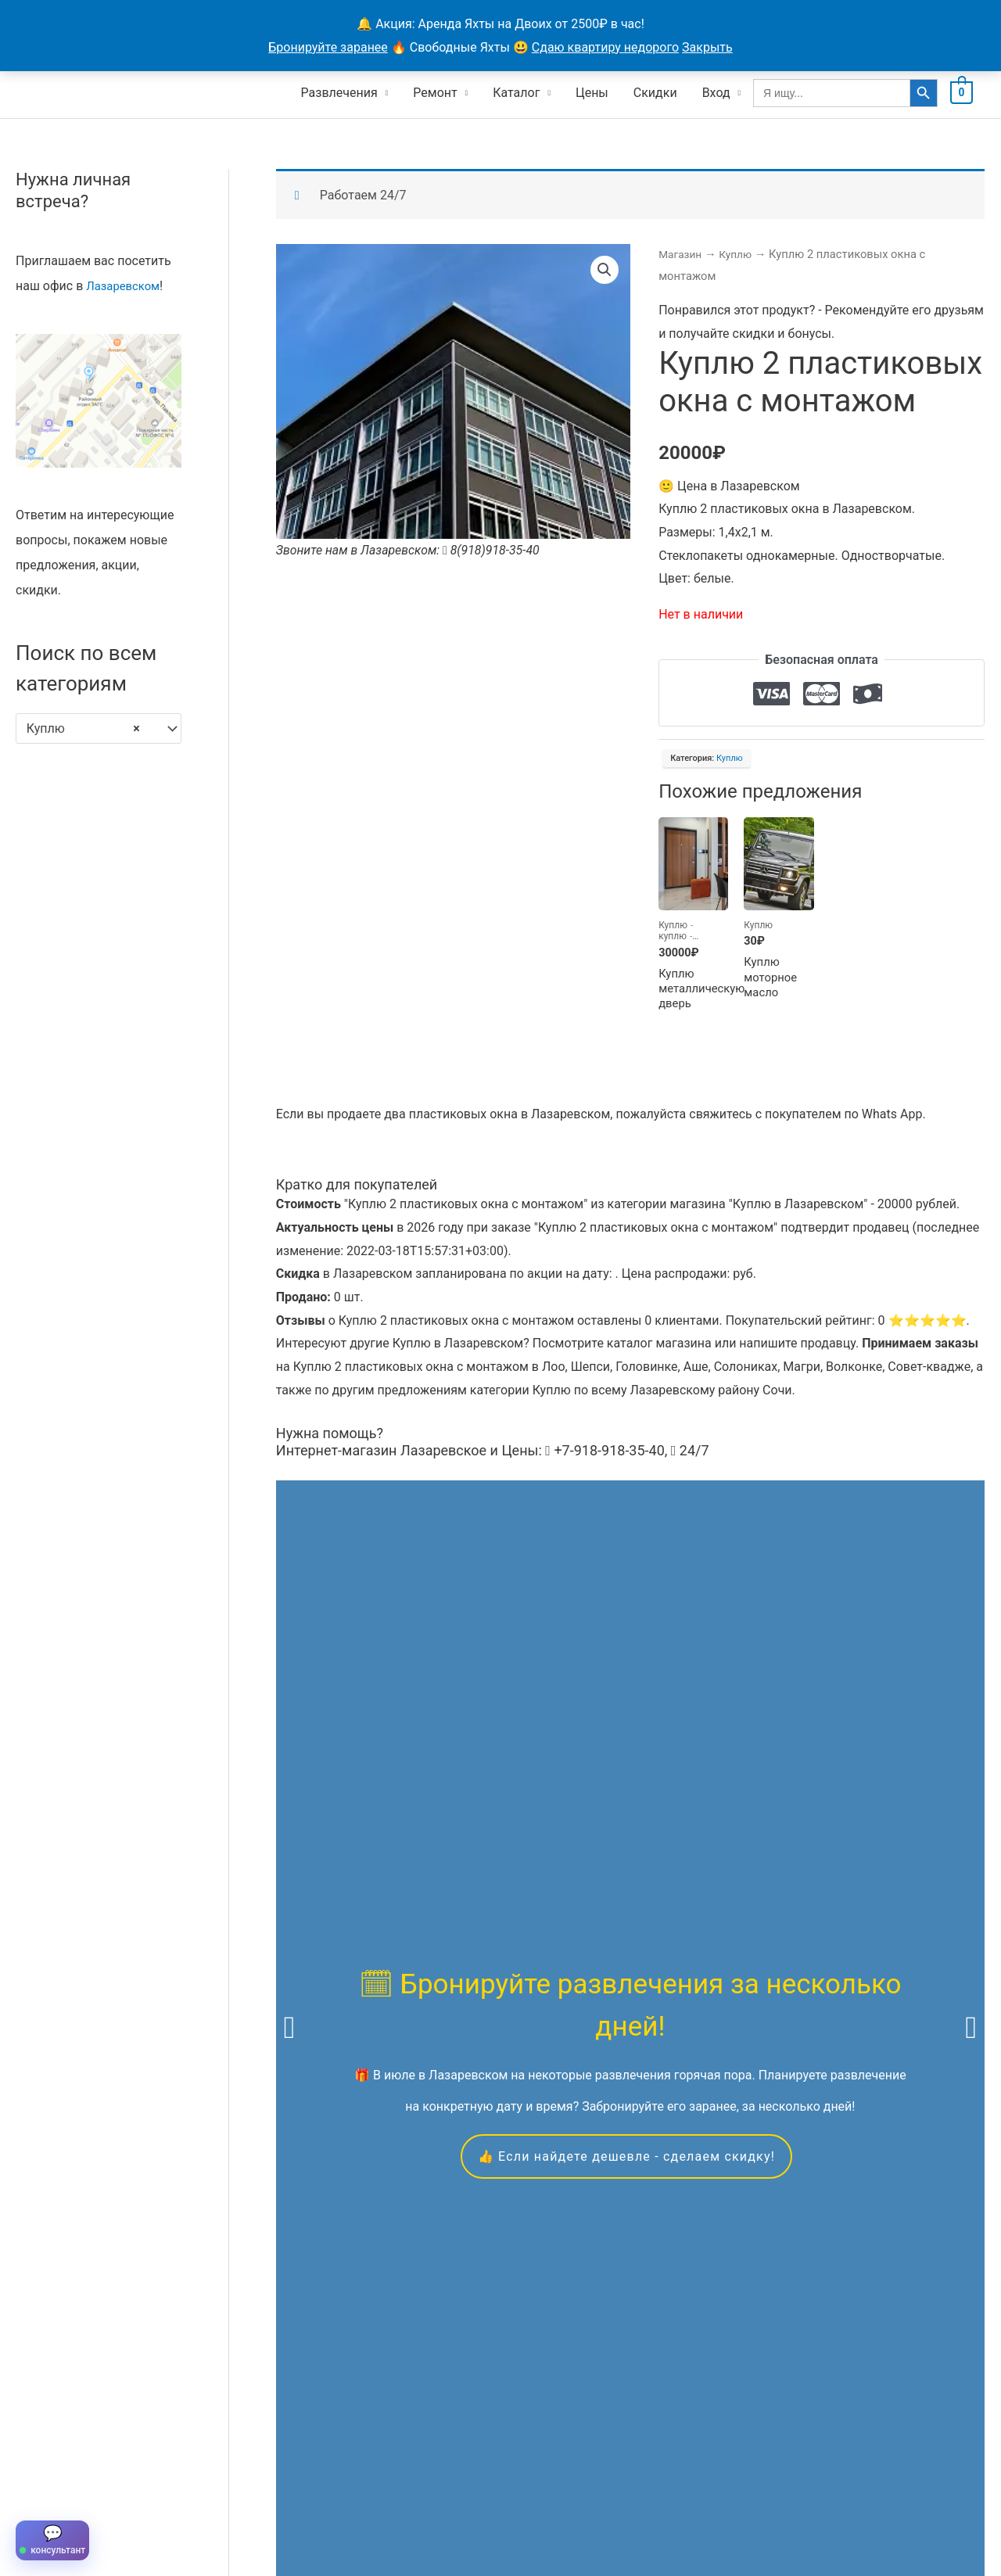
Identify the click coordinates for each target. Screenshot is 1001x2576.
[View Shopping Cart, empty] (961, 90)
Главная (39, 2502)
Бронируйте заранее (328, 47)
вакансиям (872, 1893)
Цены (592, 90)
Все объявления (126, 2502)
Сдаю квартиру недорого (605, 47)
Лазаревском (125, 283)
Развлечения (339, 90)
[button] (604, 269)
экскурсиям (886, 1870)
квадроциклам (643, 1893)
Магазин (681, 253)
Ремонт (435, 90)
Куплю (740, 253)
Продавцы (219, 2502)
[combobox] (98, 727)
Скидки (655, 90)
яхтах (437, 1893)
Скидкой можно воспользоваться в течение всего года (625, 2278)
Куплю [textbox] (83, 727)
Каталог (516, 90)
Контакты (295, 2502)
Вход (716, 90)
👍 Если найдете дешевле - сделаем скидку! (626, 1756)
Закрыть (707, 47)
